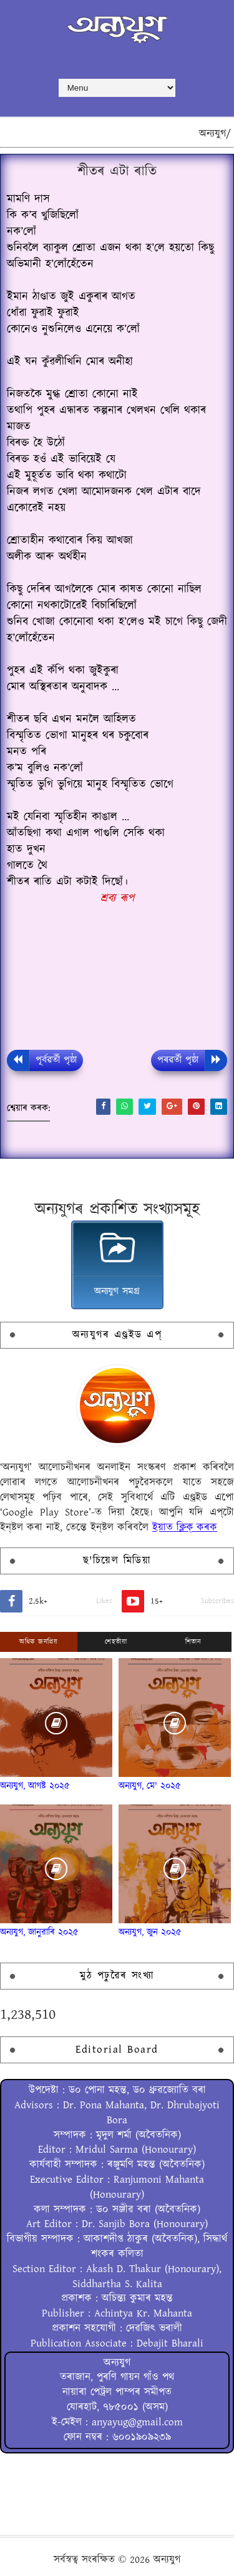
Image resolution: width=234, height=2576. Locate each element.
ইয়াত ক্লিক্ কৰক (184, 1527)
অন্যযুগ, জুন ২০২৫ (150, 1932)
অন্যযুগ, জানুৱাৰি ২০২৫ (39, 1932)
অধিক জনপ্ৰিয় (38, 1642)
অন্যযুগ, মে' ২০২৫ (150, 1786)
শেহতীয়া (116, 1642)
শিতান (193, 1642)
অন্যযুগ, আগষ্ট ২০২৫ (35, 1786)
